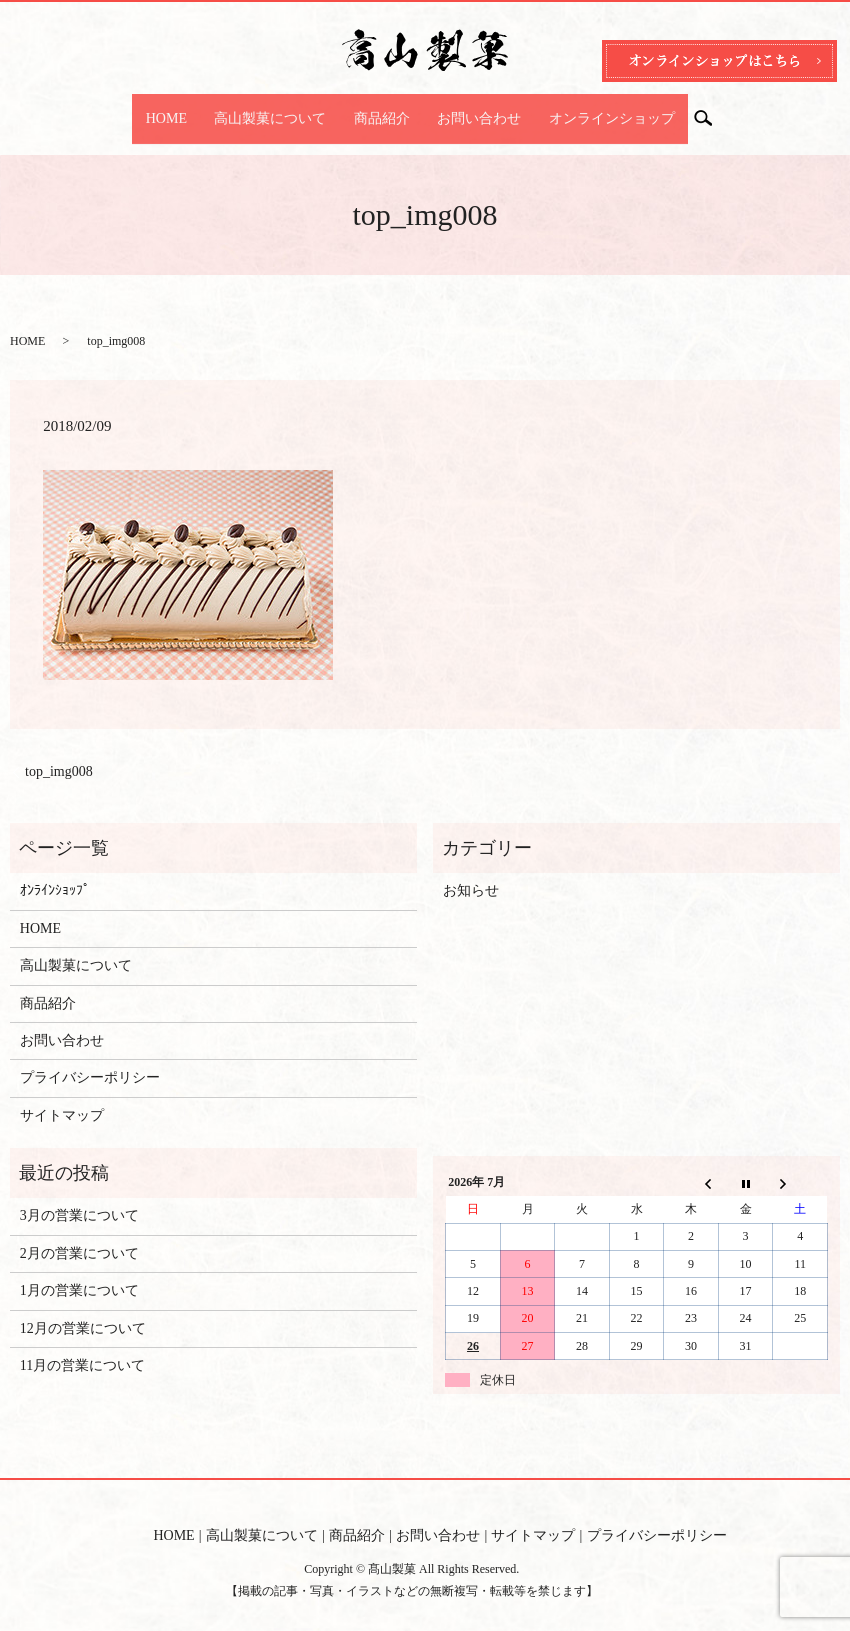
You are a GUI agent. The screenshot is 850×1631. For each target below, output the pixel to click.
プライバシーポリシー (90, 1058)
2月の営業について (79, 1234)
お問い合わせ (466, 108)
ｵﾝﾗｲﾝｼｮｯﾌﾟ (55, 871)
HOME (192, 108)
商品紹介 (382, 108)
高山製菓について (284, 108)
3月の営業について (79, 1196)
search (681, 109)
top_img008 (59, 752)
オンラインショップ (585, 108)
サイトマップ (62, 1095)
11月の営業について (82, 1346)
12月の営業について (83, 1308)
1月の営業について (79, 1271)
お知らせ (471, 871)
